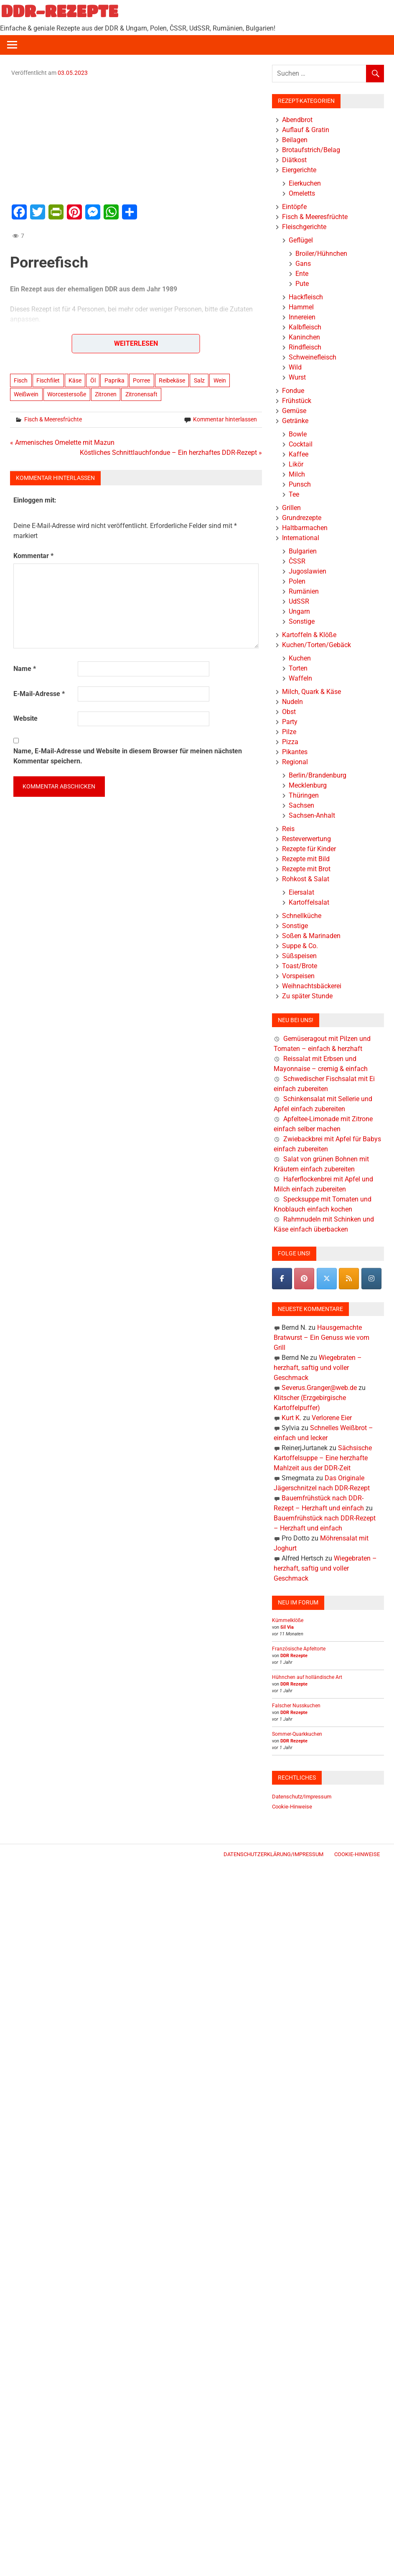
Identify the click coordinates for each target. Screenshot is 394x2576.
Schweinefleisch (312, 357)
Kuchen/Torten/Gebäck (316, 645)
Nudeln (292, 702)
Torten (298, 668)
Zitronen (106, 394)
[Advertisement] (136, 139)
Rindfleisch (305, 347)
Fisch (21, 380)
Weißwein (26, 394)
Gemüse (294, 411)
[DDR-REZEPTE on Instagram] (371, 1278)
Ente (301, 274)
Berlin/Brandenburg (317, 775)
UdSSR (299, 601)
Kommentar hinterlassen (225, 419)
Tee (294, 494)
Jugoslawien (307, 571)
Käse (75, 380)
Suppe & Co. (300, 946)
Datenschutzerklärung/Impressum (273, 1854)
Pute (302, 284)
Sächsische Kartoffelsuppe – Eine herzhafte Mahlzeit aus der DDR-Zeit (323, 1458)
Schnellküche (301, 916)
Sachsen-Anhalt (312, 815)
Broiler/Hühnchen (321, 254)
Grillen (291, 508)
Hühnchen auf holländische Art (307, 1677)
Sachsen (301, 805)
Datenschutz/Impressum (301, 1796)
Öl (93, 380)
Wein (220, 380)
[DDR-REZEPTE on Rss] (349, 1278)
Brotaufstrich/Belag (311, 150)
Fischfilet (48, 380)
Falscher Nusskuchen (296, 1706)
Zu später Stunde (307, 996)
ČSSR (297, 561)
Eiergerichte (299, 170)
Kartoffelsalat (309, 902)
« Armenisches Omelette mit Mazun (62, 442)
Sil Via (287, 1627)
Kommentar (33, 556)
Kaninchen (304, 337)
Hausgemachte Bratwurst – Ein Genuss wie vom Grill (321, 1338)
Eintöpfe (294, 207)
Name (24, 669)
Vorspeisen (298, 976)
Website (25, 718)
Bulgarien (303, 551)
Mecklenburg (308, 785)
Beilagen (295, 140)
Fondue (293, 391)
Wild (295, 367)
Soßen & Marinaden (311, 936)
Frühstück (296, 401)
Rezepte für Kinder (309, 849)
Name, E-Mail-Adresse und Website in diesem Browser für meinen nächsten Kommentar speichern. (127, 756)
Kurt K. (291, 1418)
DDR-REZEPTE (59, 11)
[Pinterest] (304, 1278)
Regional (295, 762)
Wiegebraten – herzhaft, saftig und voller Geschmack (318, 1368)
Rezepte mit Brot (306, 869)
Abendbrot (297, 120)
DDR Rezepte (294, 1655)
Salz (199, 380)
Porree (141, 380)
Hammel (301, 307)
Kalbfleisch (305, 327)
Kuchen (300, 658)
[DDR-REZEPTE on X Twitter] (327, 1278)
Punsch (300, 484)
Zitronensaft (141, 394)
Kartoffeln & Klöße (309, 635)
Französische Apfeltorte (298, 1649)
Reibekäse (172, 380)
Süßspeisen (299, 956)
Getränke (295, 421)
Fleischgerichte (304, 227)
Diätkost (294, 160)
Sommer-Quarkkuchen (297, 1734)
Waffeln (300, 678)
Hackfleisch (306, 297)
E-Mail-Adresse (39, 694)
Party (289, 722)
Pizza (290, 742)
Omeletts (302, 193)
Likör (296, 464)
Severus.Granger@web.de (319, 1388)
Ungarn (299, 611)
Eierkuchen (305, 183)
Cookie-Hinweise (292, 1806)
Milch (297, 474)
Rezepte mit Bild (306, 859)
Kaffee (298, 454)
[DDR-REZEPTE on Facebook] (282, 1278)
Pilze (289, 732)
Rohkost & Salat (305, 879)
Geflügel (301, 240)
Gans (303, 264)
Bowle (298, 434)
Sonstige (302, 621)
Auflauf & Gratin (305, 130)
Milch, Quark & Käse (311, 692)
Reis (288, 829)
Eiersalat (301, 892)
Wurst (297, 377)
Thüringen (304, 795)
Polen (297, 581)
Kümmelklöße (287, 1620)
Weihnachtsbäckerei (311, 986)
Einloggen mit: (34, 500)
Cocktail (301, 444)
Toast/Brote (299, 966)
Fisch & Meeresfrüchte (53, 419)
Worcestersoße (66, 394)
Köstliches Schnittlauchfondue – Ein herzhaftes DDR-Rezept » (171, 453)
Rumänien (304, 591)
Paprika (114, 380)
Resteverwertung (306, 839)
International (300, 538)
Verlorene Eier (332, 1418)
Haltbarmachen (305, 528)
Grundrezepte (301, 518)
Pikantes (295, 752)
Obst (289, 712)
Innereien (302, 317)
